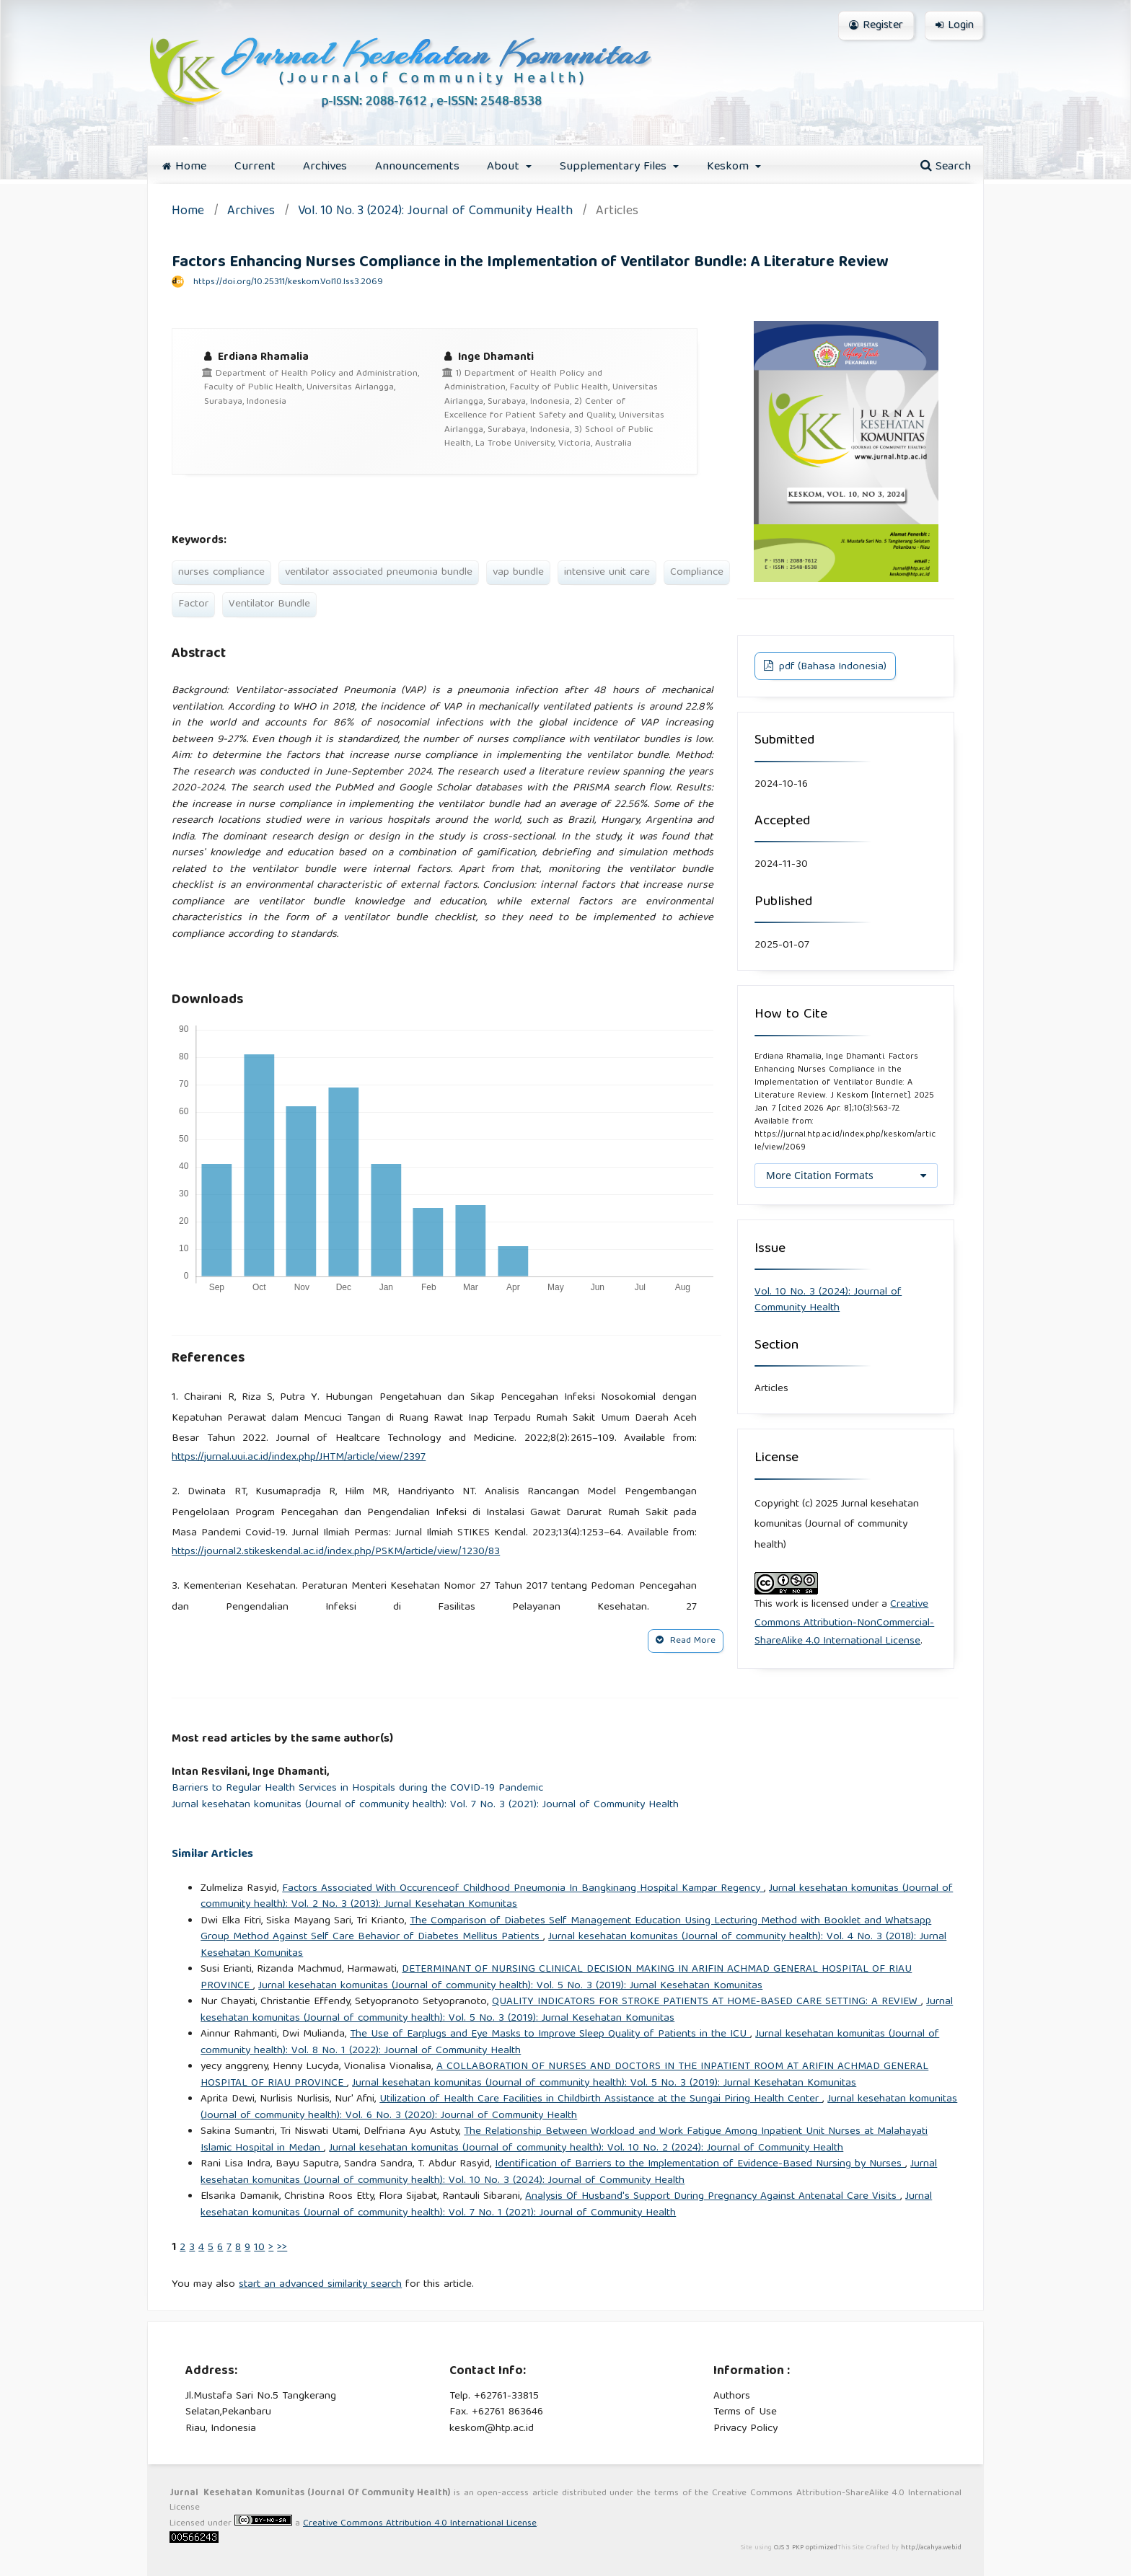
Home (184, 166)
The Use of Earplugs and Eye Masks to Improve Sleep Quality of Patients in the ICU (550, 2034)
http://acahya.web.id (931, 2547)
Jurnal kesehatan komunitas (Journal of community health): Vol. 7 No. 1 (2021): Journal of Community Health (566, 2205)
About (505, 166)
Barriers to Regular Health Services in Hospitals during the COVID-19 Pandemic (357, 1789)
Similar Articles (212, 1854)
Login (955, 26)
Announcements (417, 166)
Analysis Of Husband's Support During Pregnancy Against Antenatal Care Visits (712, 2196)
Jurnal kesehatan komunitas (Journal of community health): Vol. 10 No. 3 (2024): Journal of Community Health (569, 2172)
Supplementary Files (615, 166)
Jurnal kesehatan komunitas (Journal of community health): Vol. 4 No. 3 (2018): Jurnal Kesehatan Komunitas (573, 1945)
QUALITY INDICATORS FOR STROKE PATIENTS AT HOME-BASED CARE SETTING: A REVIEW (706, 2002)
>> (282, 2247)
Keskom (729, 166)
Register (876, 26)
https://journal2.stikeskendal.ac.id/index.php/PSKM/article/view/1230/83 (336, 1552)
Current (255, 166)
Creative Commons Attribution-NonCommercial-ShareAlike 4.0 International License (844, 1623)
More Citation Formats (819, 1175)
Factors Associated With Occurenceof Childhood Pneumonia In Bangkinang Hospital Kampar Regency (523, 1888)
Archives (325, 166)
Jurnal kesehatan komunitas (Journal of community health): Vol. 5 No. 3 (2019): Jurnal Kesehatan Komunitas (510, 1986)
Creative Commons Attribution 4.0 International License (420, 2523)
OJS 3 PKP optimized (804, 2547)
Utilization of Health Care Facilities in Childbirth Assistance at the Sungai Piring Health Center (600, 2099)
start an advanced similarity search (320, 2284)
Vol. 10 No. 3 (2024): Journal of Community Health (435, 212)
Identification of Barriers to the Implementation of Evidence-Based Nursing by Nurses (700, 2164)
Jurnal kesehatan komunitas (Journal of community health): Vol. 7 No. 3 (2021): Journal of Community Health (425, 1805)
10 (259, 2247)
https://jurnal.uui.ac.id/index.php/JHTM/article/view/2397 (299, 1457)
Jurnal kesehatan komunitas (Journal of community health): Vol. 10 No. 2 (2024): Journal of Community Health (586, 2148)
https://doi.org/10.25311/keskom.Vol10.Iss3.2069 (288, 282)
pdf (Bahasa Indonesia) (831, 667)
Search (945, 166)
